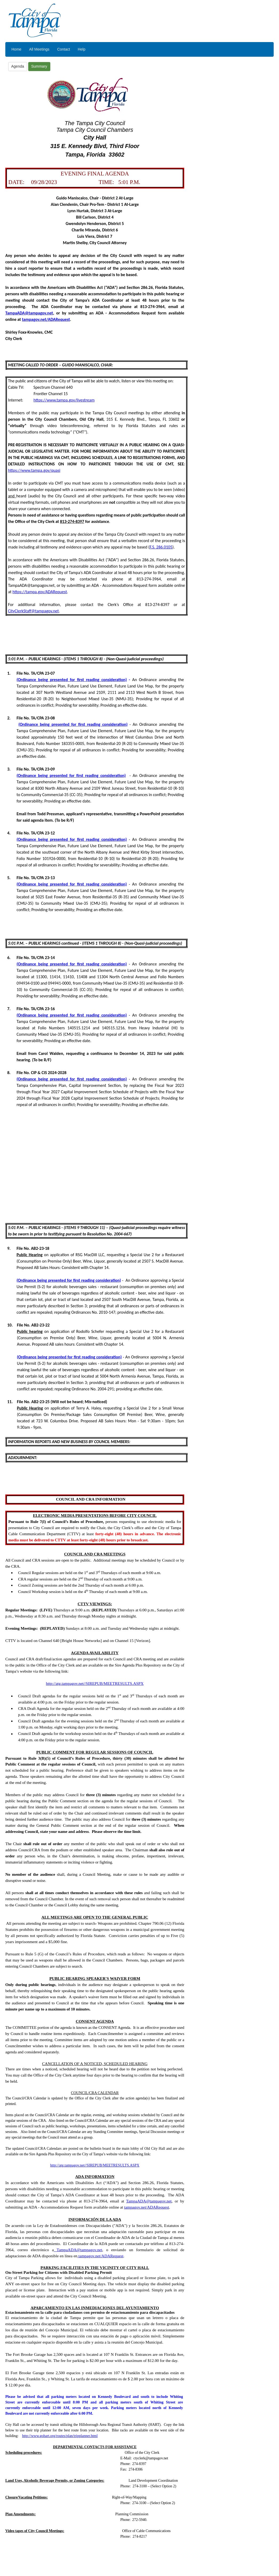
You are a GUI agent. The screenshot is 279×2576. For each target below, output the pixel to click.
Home (16, 49)
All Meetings (39, 49)
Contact (63, 49)
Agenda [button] (17, 66)
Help (81, 49)
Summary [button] (39, 66)
